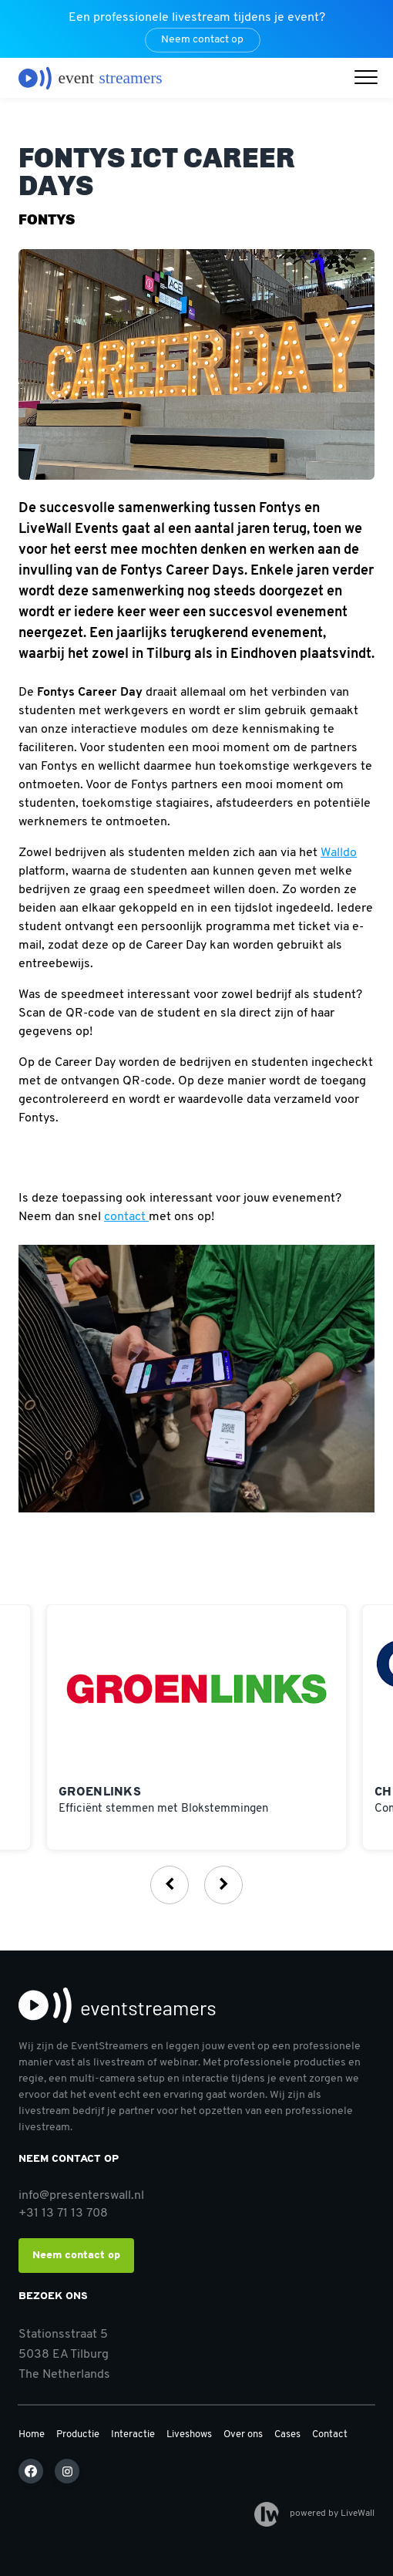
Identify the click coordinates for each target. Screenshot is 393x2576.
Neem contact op (202, 40)
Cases (287, 2434)
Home (31, 2434)
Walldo (339, 853)
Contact (330, 2434)
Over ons (243, 2434)
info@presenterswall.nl (81, 2196)
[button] (370, 79)
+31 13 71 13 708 (63, 2213)
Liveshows (189, 2434)
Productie (77, 2434)
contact (126, 1217)
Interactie (133, 2434)
